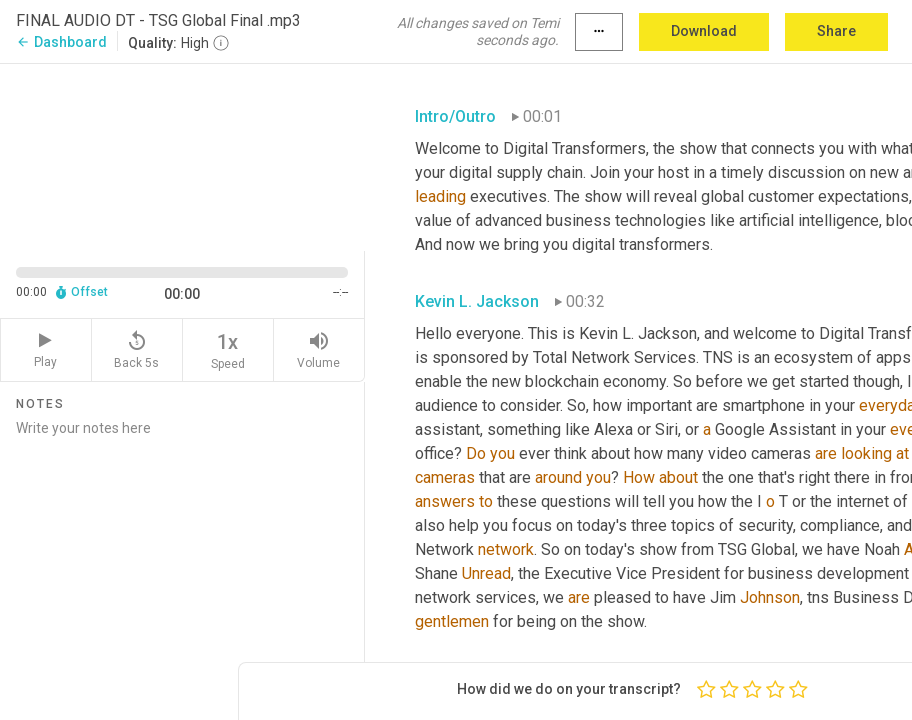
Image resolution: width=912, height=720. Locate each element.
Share (836, 31)
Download (704, 31)
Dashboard (61, 42)
